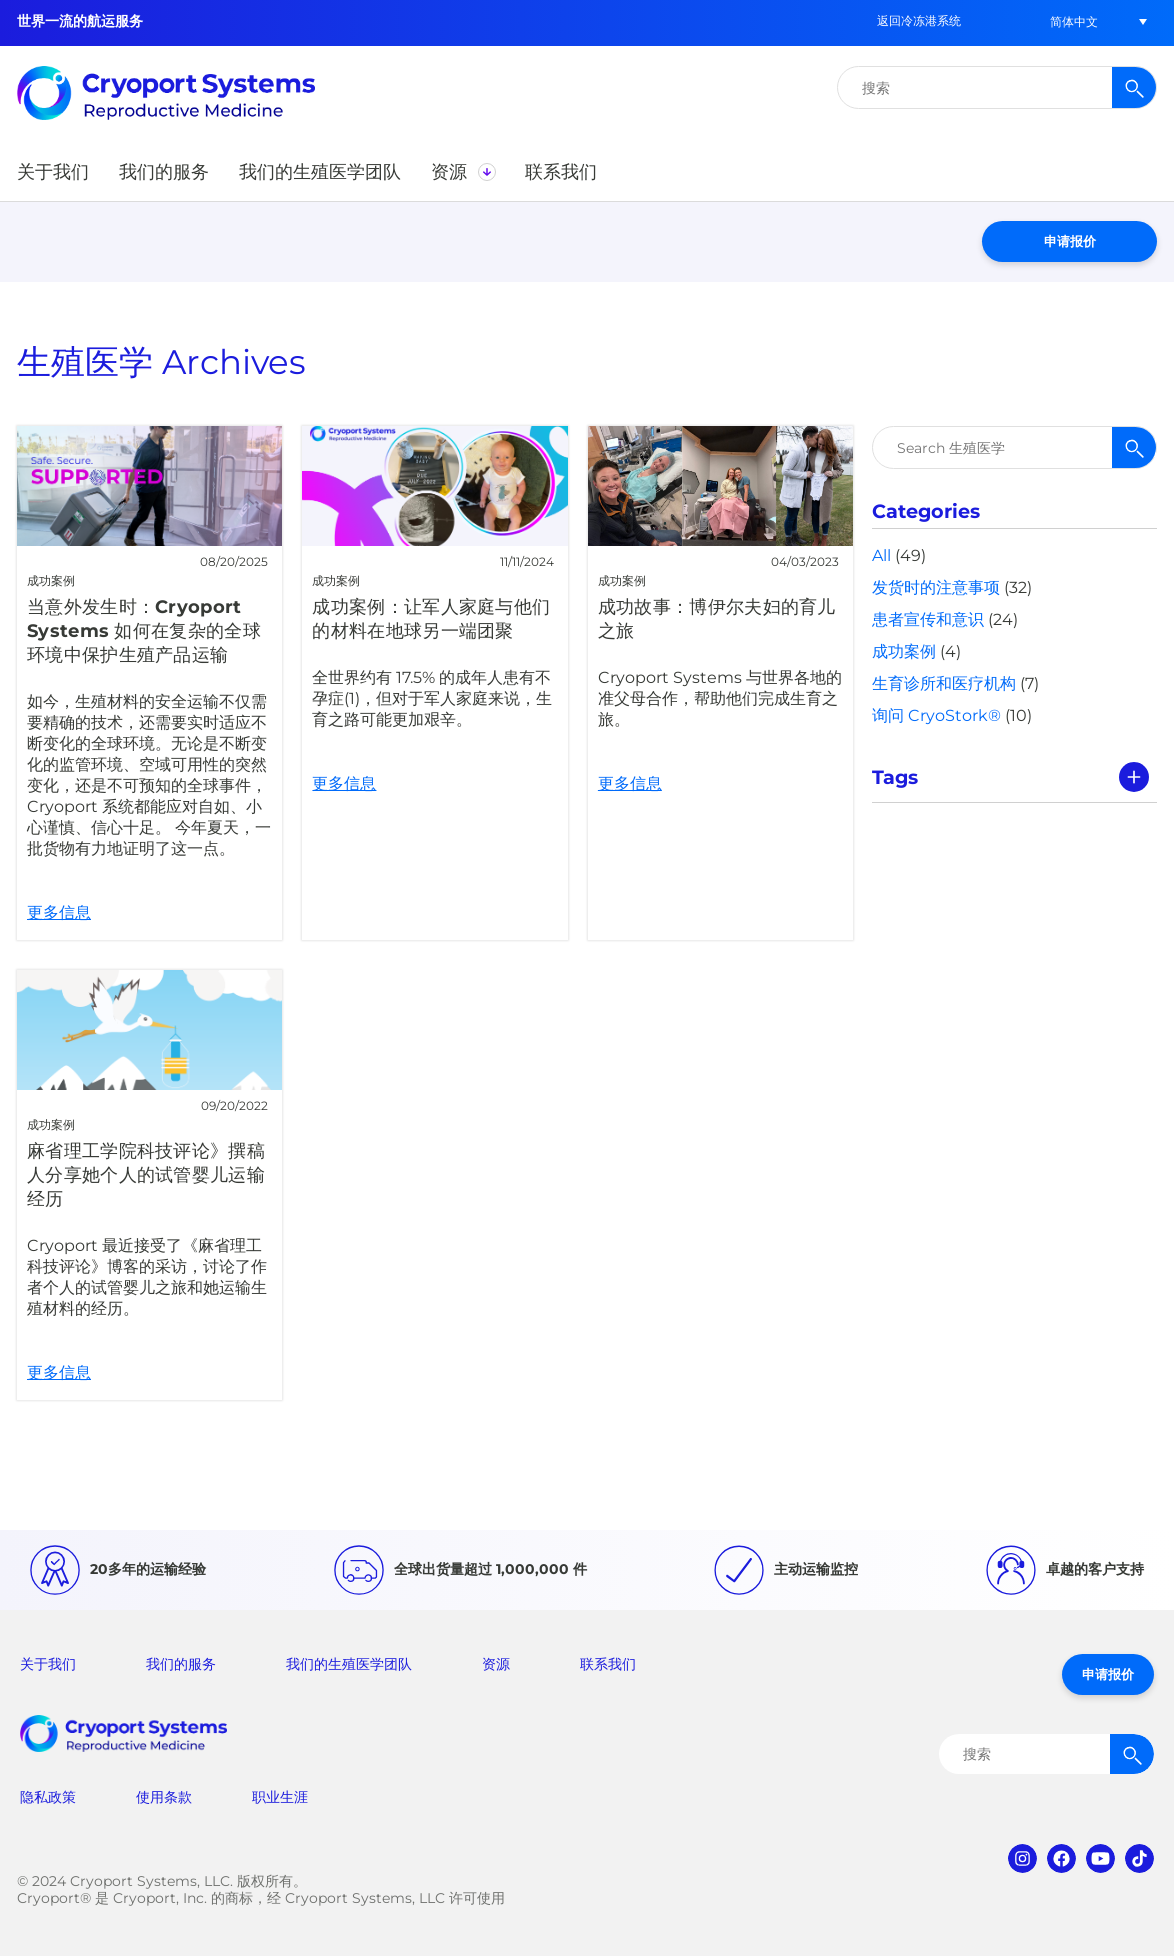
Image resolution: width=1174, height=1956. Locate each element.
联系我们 (608, 1664)
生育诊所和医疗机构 (944, 683)
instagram (1022, 1858)
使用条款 (164, 1797)
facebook (1061, 1858)
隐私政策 (48, 1797)
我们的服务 (181, 1664)
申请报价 (1070, 241)
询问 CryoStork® (936, 715)
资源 (496, 1664)
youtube (1100, 1858)
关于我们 (48, 1664)
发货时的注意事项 (936, 587)
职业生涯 (280, 1797)
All (881, 555)
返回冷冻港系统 (919, 20)
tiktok (1139, 1858)
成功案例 (904, 651)
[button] (1074, 21)
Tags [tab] (895, 777)
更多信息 (149, 683)
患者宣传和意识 (928, 619)
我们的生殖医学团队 (349, 1664)
